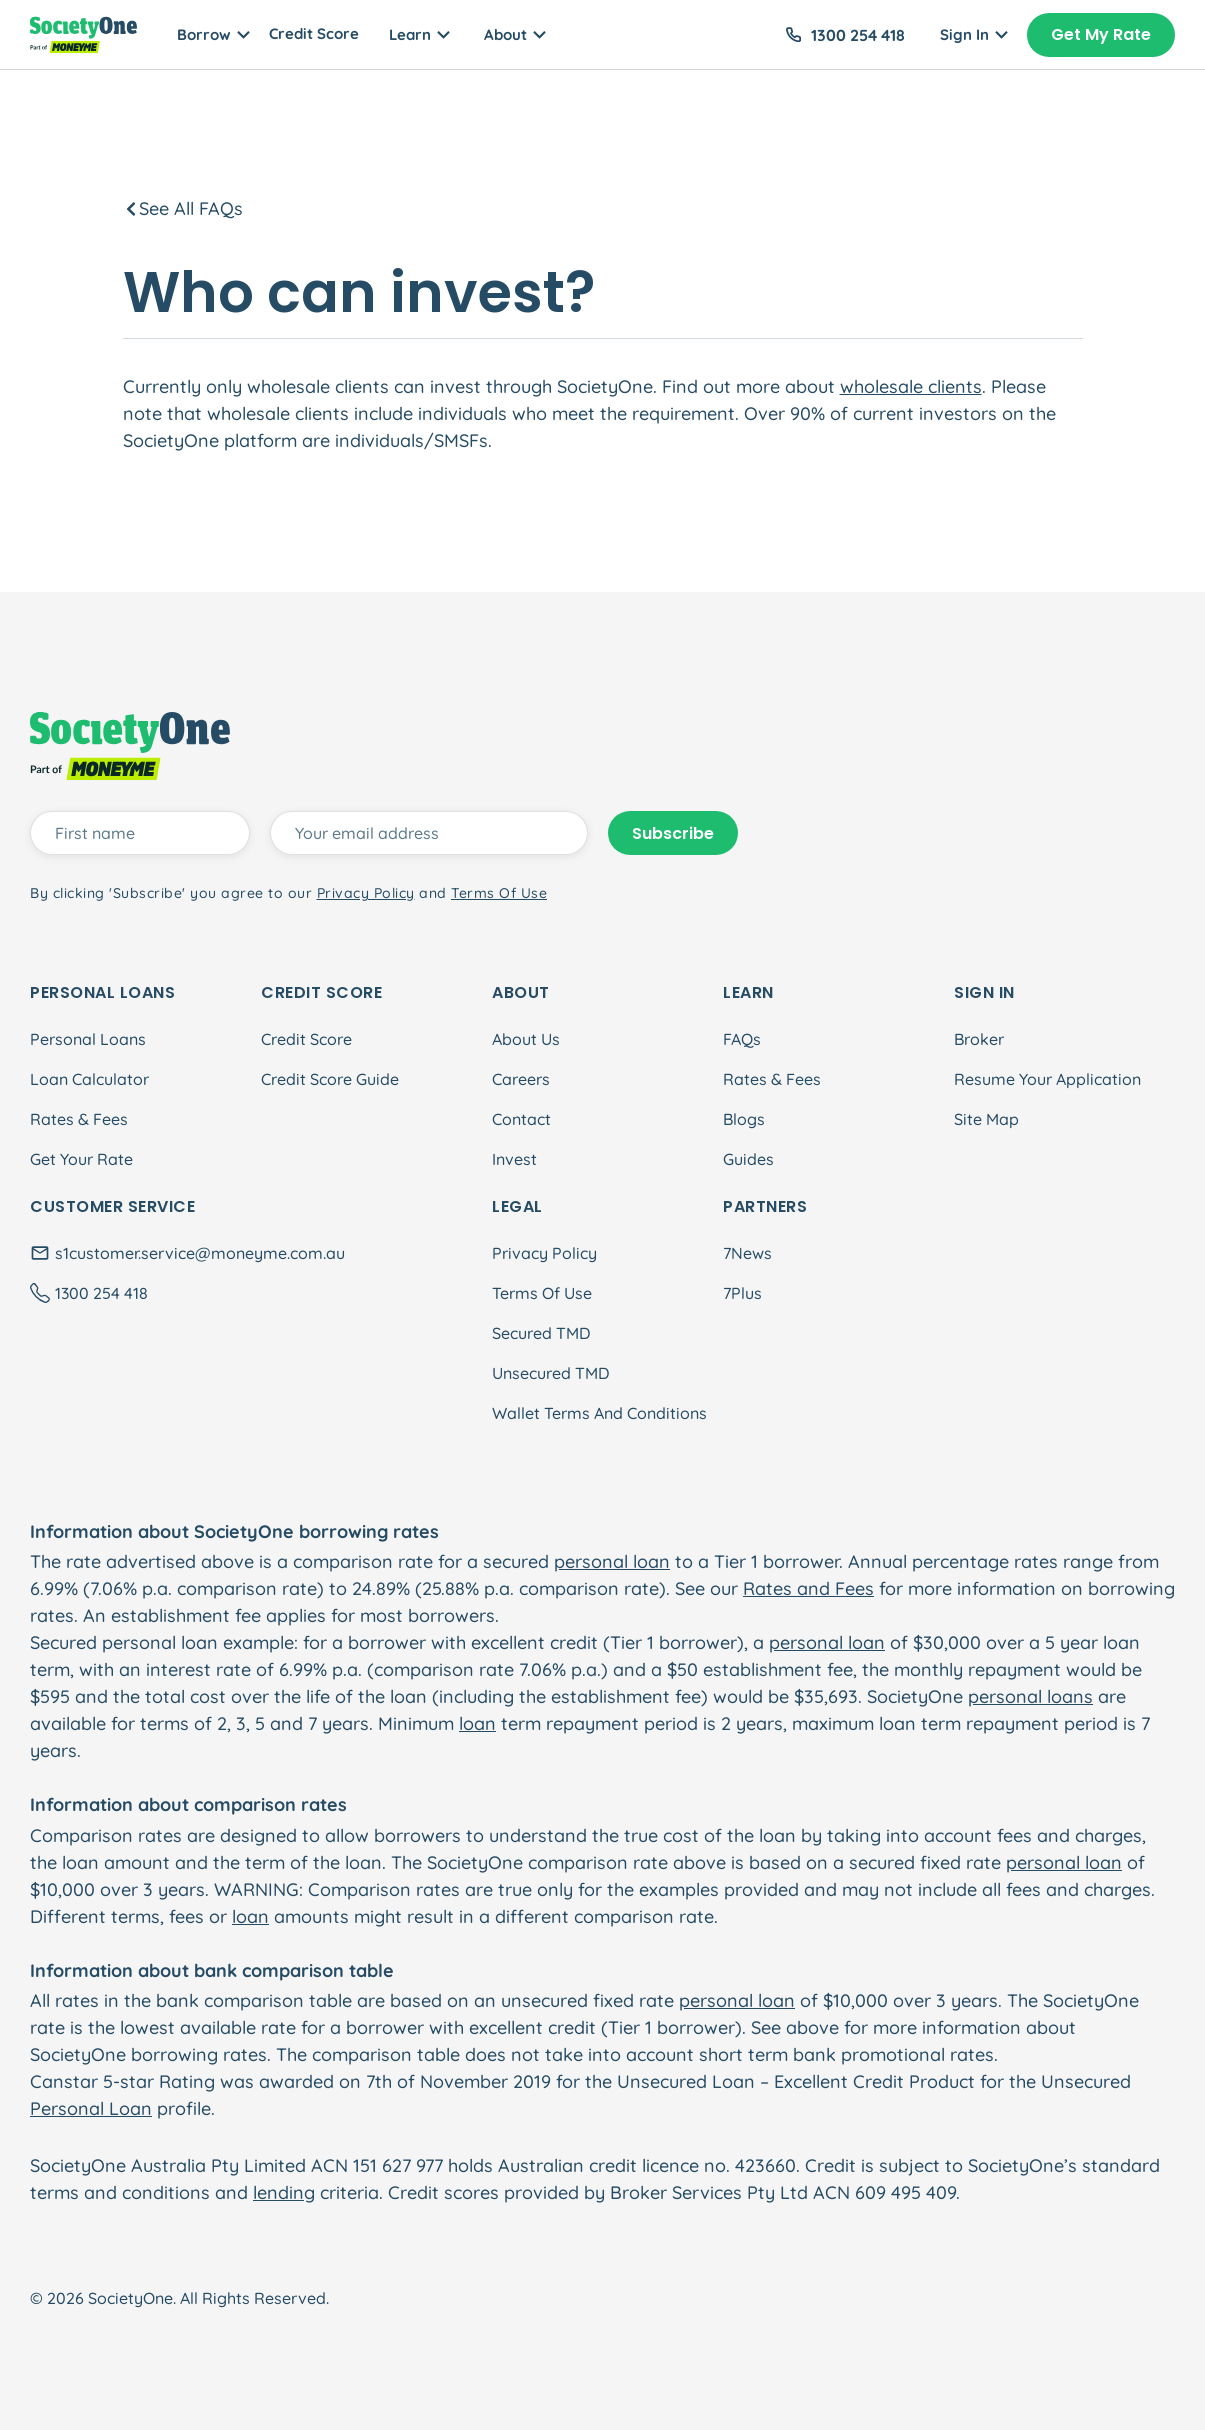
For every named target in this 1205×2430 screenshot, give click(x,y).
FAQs (742, 1039)
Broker (979, 1039)
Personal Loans (88, 1039)
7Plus (742, 1293)
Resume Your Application (1047, 1079)
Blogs (744, 1119)
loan (477, 1723)
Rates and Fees (808, 1588)
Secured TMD (541, 1333)
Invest (514, 1159)
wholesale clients (911, 386)
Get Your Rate (81, 1159)
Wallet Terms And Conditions (599, 1413)
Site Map (986, 1119)
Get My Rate (1101, 34)
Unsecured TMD (550, 1373)
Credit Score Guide (330, 1079)
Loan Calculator (89, 1079)
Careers (521, 1079)
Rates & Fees (79, 1119)
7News (747, 1253)
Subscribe (673, 833)
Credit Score (314, 33)
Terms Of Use (542, 1293)
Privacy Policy (544, 1253)
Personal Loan (91, 2108)
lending (284, 2192)
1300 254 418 (858, 35)
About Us (526, 1039)
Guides (748, 1159)
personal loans (1030, 1696)
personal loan (612, 1561)
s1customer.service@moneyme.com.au (200, 1253)
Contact (521, 1119)
